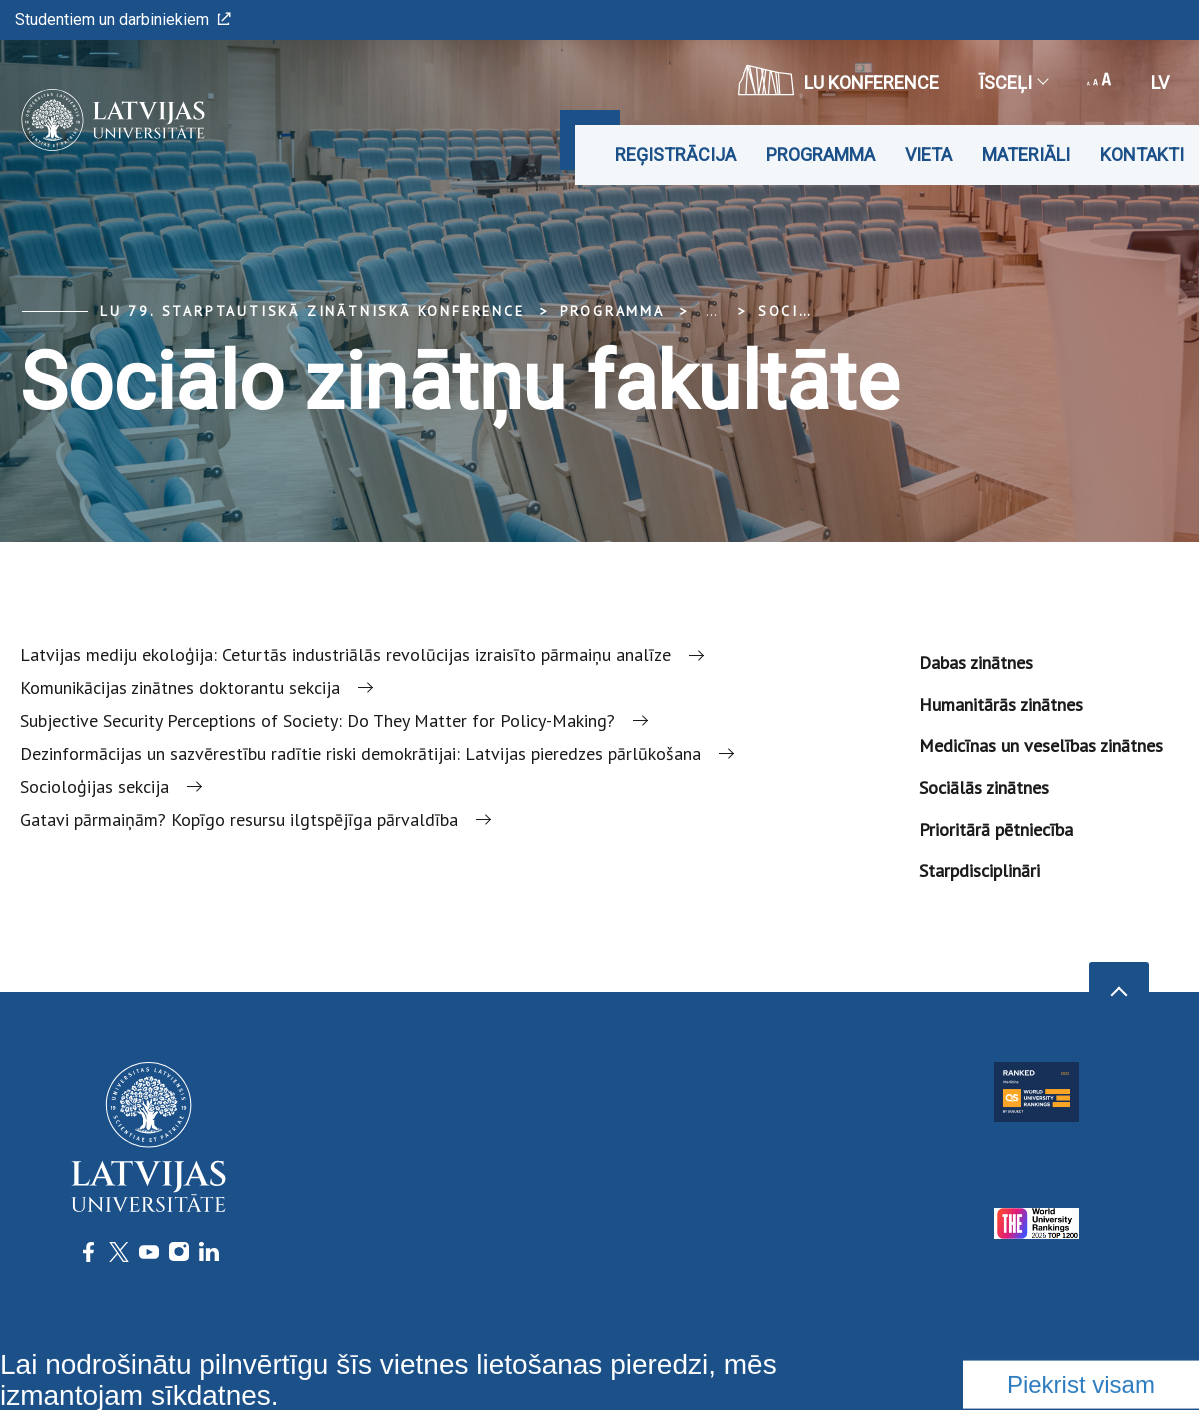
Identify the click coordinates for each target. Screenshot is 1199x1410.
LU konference (838, 80)
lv (1160, 82)
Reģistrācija (675, 154)
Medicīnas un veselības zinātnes (1041, 745)
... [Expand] (711, 311)
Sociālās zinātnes (984, 787)
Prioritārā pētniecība (996, 829)
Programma (820, 154)
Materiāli (1026, 154)
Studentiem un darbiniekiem (123, 19)
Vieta (928, 154)
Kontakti (1142, 154)
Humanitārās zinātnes (1001, 704)
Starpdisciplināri (979, 870)
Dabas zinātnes (976, 662)
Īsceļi (1013, 82)
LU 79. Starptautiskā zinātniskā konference (312, 311)
